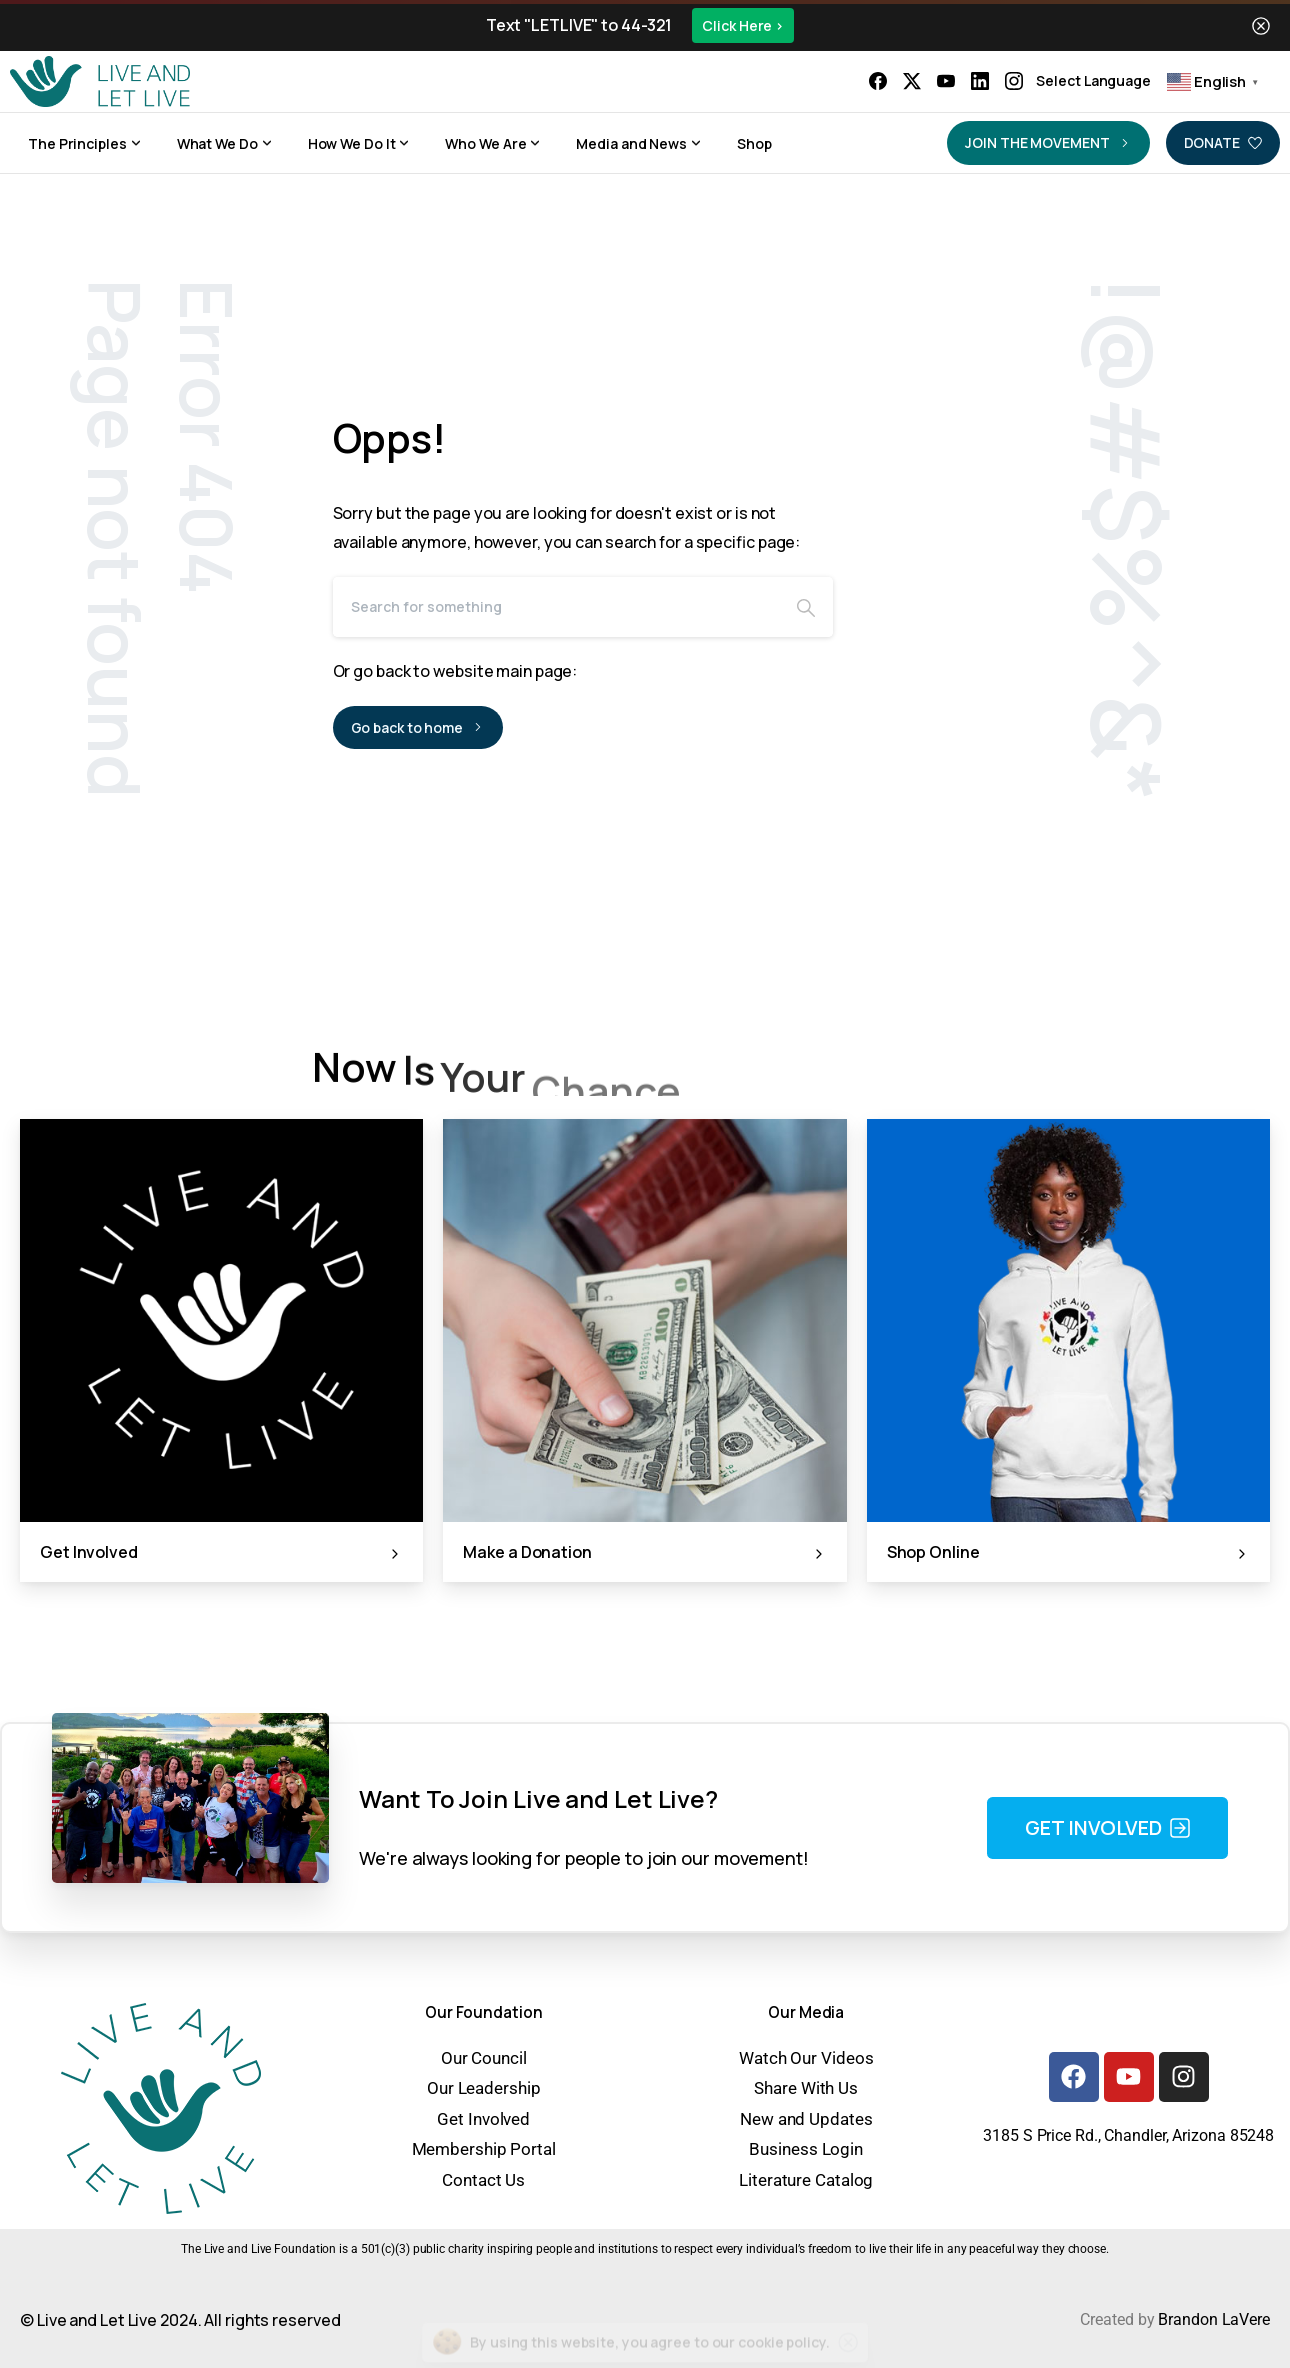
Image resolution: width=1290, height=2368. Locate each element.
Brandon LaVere (1214, 2319)
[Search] (556, 607)
